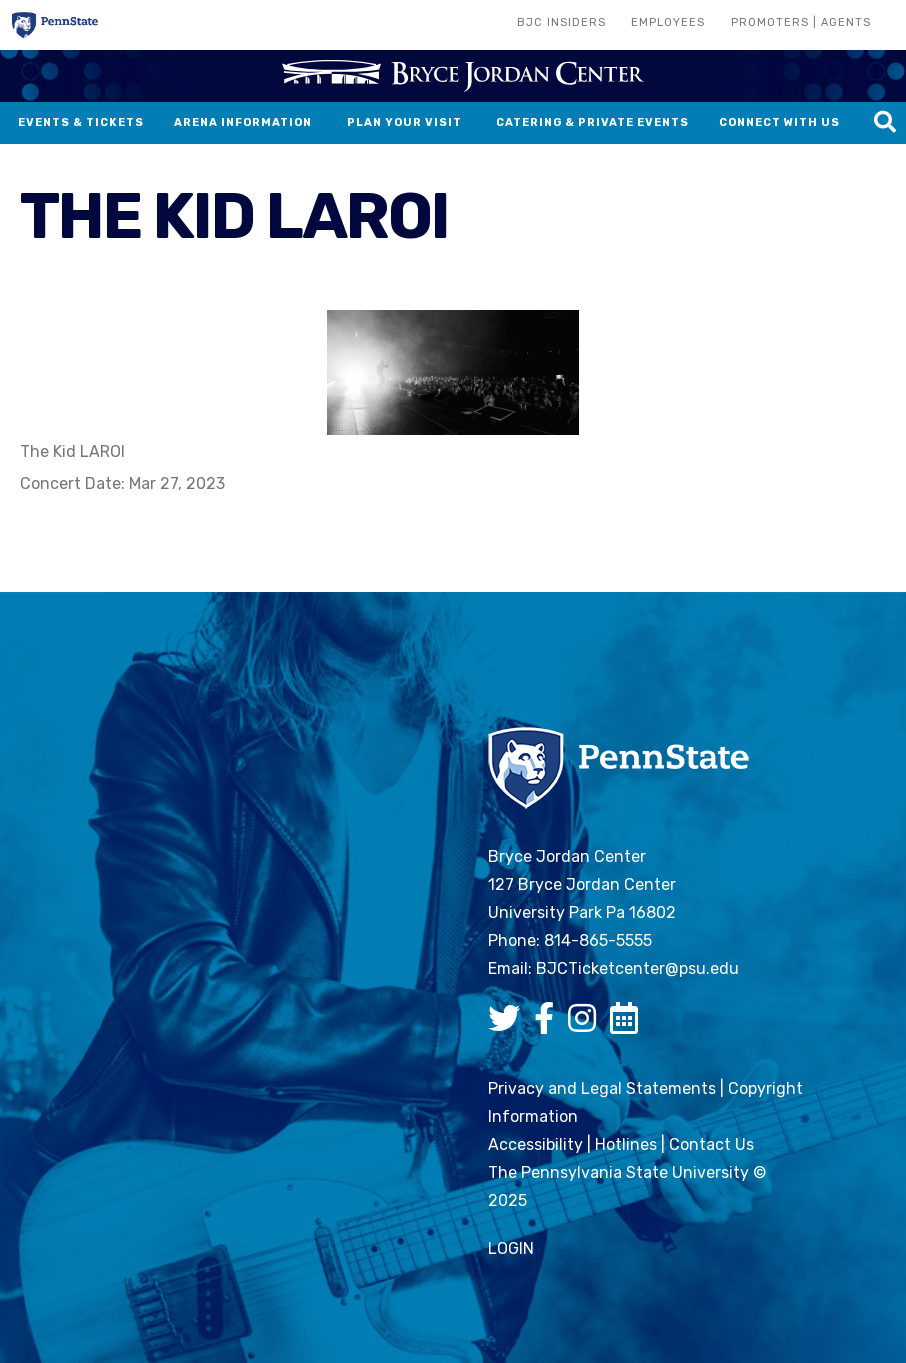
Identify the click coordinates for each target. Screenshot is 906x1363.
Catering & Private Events (592, 122)
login (511, 1248)
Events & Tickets (81, 122)
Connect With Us (779, 122)
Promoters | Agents (801, 22)
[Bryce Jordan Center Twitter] (509, 1024)
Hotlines (626, 1144)
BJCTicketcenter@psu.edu (637, 968)
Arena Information (243, 122)
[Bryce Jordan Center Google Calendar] (629, 1024)
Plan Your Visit (404, 122)
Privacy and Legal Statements (602, 1088)
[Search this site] (885, 123)
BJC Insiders (561, 22)
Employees (668, 22)
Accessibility (535, 1144)
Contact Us (711, 1144)
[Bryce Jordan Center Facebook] (549, 1024)
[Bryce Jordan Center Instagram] (587, 1024)
